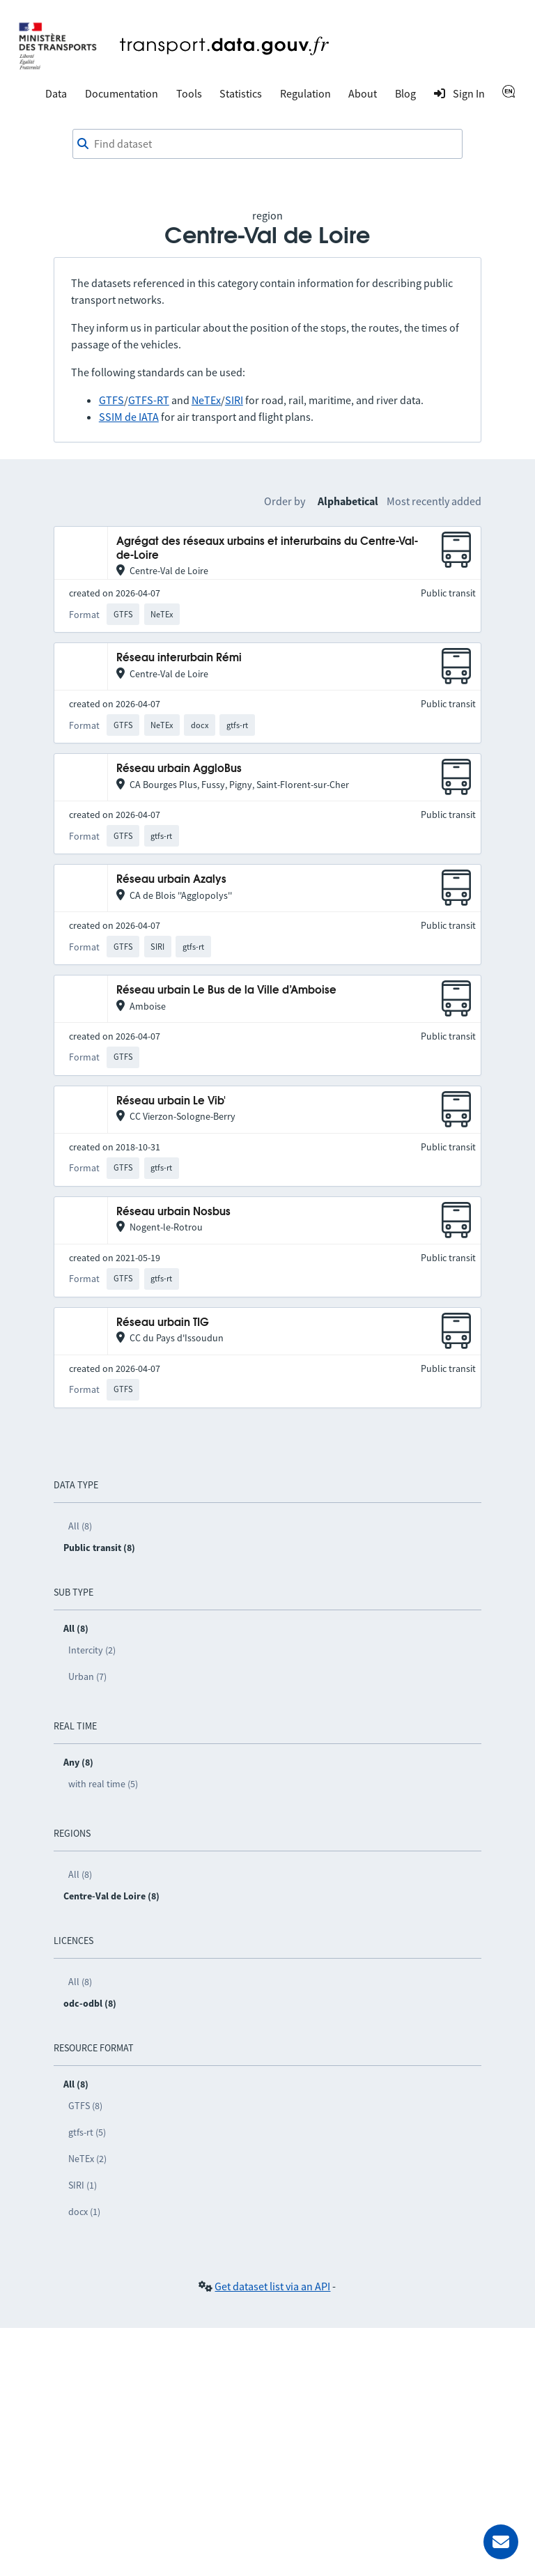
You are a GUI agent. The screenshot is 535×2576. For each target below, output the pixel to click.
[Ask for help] (500, 2541)
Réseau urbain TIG (162, 1323)
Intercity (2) (92, 1650)
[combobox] (267, 144)
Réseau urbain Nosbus (173, 1212)
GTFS (111, 400)
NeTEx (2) (87, 2158)
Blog (405, 93)
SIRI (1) (82, 2185)
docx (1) (84, 2211)
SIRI (234, 400)
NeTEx (206, 400)
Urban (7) (87, 1676)
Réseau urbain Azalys (171, 879)
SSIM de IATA (129, 417)
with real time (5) (103, 1783)
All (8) (80, 1526)
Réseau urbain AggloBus (179, 769)
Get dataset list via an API (272, 2286)
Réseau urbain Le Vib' (171, 1101)
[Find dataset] (267, 144)
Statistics (240, 93)
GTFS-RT (148, 400)
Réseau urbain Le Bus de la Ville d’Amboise (226, 990)
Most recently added (434, 501)
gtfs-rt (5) (87, 2132)
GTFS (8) (85, 2105)
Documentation (121, 93)
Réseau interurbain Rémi (179, 658)
